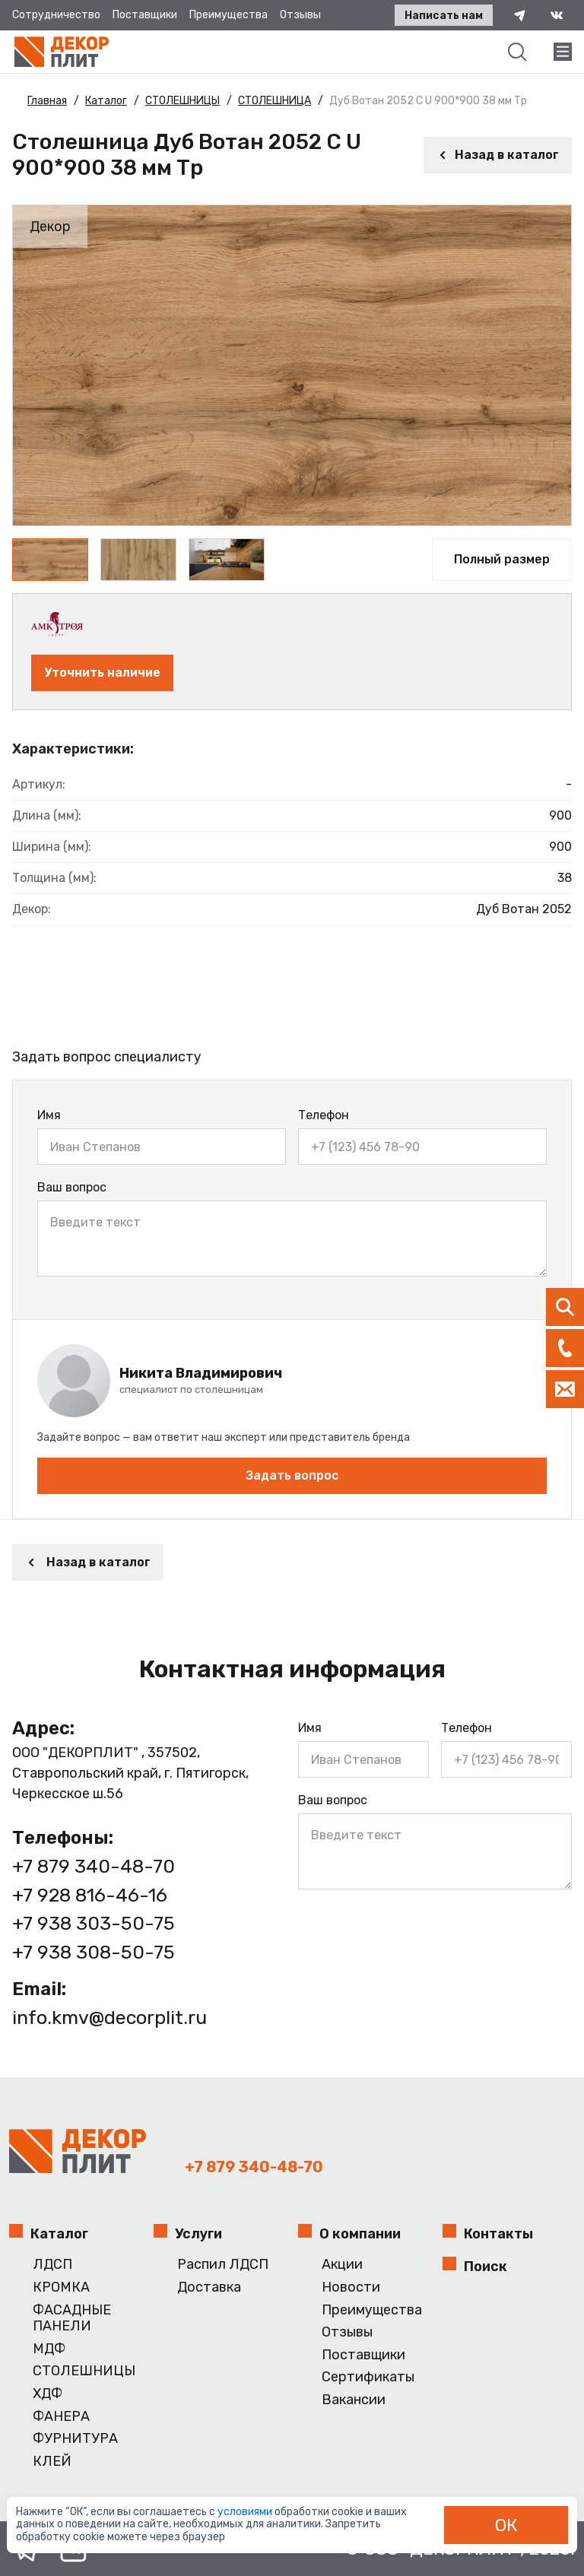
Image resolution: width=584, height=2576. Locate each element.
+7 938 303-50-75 (93, 1923)
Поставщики (145, 14)
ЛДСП (52, 2265)
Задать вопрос (292, 1475)
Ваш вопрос (71, 1187)
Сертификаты (368, 2377)
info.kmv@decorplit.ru (109, 2018)
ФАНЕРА (61, 2417)
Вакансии (354, 2400)
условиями (246, 2511)
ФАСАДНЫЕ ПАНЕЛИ (72, 2318)
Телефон (323, 1115)
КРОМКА (61, 2287)
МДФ (49, 2349)
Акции (342, 2265)
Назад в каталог (497, 155)
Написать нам (444, 15)
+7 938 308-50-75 (93, 1952)
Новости (351, 2287)
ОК (506, 2525)
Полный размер (502, 559)
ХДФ (47, 2394)
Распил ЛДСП (222, 2265)
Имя (49, 1115)
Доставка (209, 2287)
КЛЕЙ (52, 2462)
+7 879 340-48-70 (93, 1866)
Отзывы (300, 14)
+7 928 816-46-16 (89, 1895)
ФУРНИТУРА (75, 2439)
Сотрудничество (56, 14)
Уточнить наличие (102, 672)
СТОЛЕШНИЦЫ (84, 2371)
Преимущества (228, 14)
